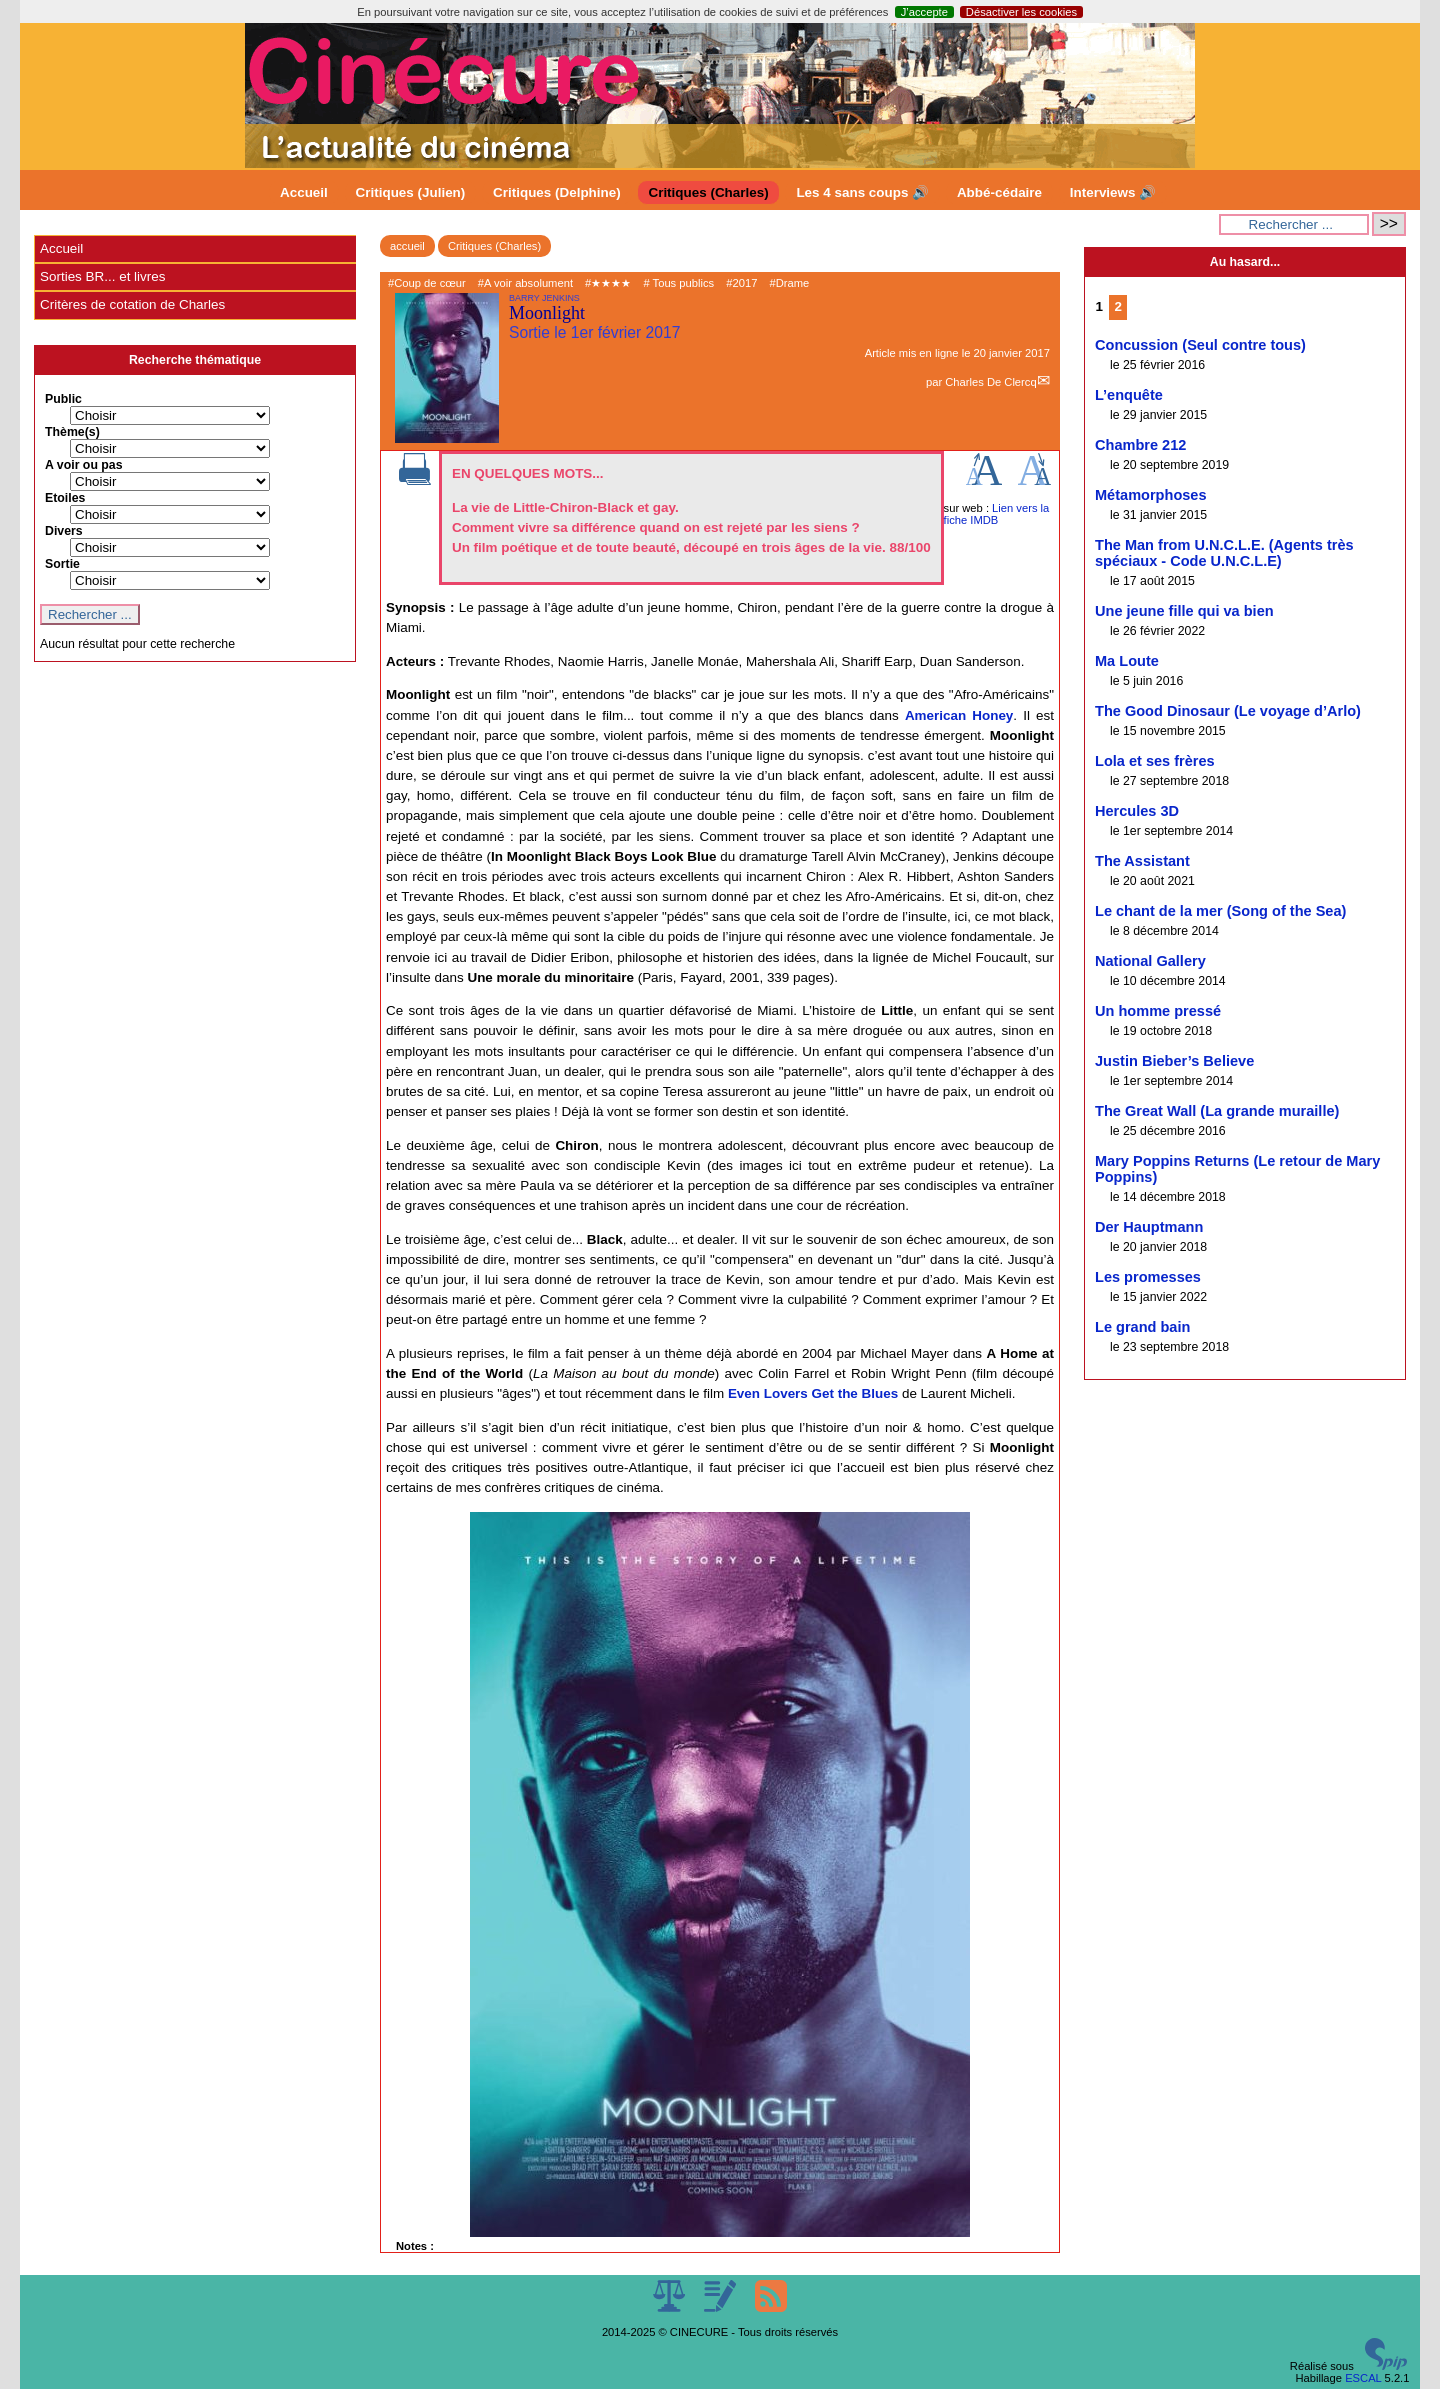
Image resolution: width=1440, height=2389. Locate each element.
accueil (407, 246)
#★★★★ (608, 283)
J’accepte (924, 12)
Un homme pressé (1158, 1011)
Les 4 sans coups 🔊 (862, 192)
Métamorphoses (1151, 495)
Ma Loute (1127, 661)
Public (63, 399)
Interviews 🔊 (1113, 192)
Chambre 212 (1140, 445)
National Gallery (1150, 961)
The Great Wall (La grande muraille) (1217, 1111)
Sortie (62, 564)
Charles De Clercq (990, 382)
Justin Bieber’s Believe (1174, 1061)
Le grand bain (1142, 1327)
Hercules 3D (1137, 811)
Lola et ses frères (1155, 761)
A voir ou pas (84, 465)
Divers (64, 531)
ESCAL (1363, 2378)
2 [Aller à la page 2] (1118, 306)
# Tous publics (678, 283)
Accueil (304, 192)
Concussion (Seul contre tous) (1200, 345)
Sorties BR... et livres (102, 276)
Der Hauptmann (1149, 1227)
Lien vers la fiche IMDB (997, 514)
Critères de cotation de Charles (132, 304)
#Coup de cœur (427, 283)
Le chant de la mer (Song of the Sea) (1220, 911)
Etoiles (65, 498)
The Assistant (1142, 861)
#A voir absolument (525, 283)
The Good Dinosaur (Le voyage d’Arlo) (1228, 711)
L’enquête (1129, 395)
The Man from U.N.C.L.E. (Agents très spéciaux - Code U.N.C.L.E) (1224, 553)
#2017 (741, 283)
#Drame (790, 283)
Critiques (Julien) (411, 192)
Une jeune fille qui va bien (1184, 611)
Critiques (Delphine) (557, 192)
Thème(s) (72, 432)
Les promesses (1148, 1277)
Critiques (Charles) (708, 192)
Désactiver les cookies (1021, 12)
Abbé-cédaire (999, 192)
